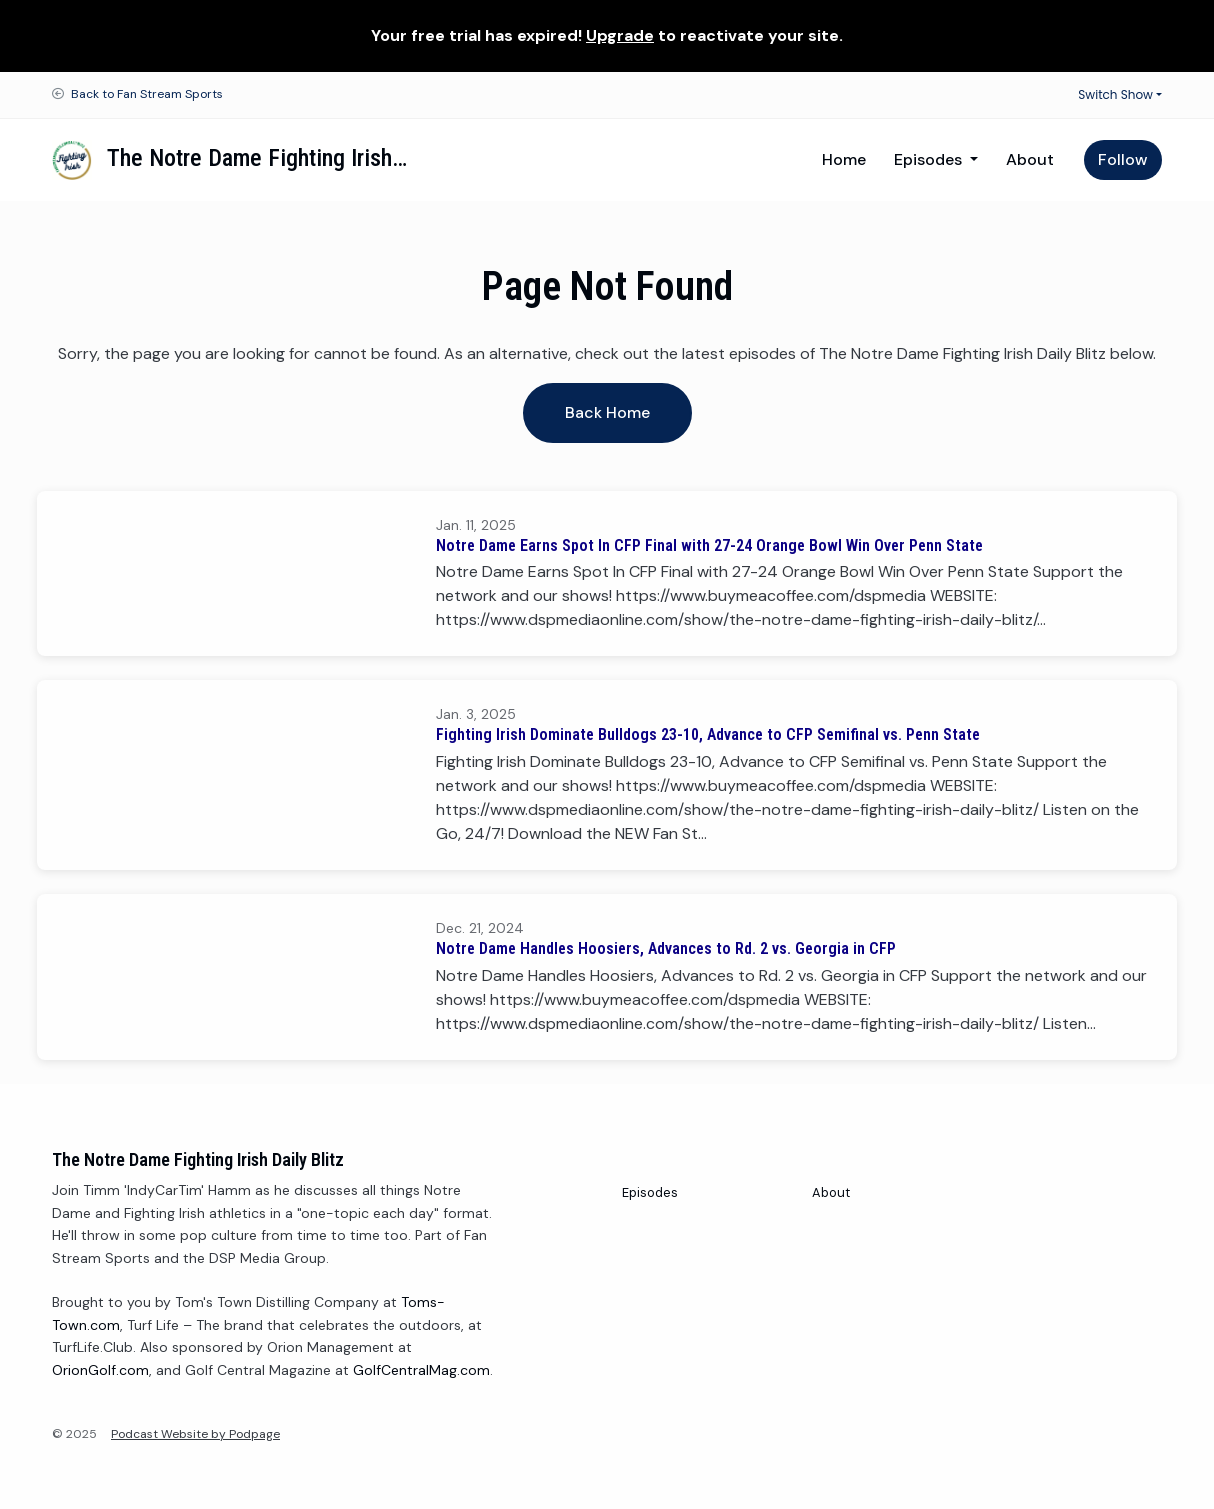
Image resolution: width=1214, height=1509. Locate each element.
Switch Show (1115, 94)
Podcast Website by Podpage (195, 1434)
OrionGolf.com (100, 1370)
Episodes (930, 159)
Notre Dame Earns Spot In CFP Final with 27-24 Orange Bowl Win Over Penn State (709, 545)
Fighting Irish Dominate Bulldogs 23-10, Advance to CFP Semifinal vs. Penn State (708, 734)
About (1030, 159)
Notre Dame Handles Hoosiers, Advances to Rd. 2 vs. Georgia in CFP (666, 948)
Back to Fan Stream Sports (147, 94)
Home (844, 159)
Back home (607, 412)
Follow (1123, 159)
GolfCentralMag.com (421, 1370)
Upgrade (620, 35)
